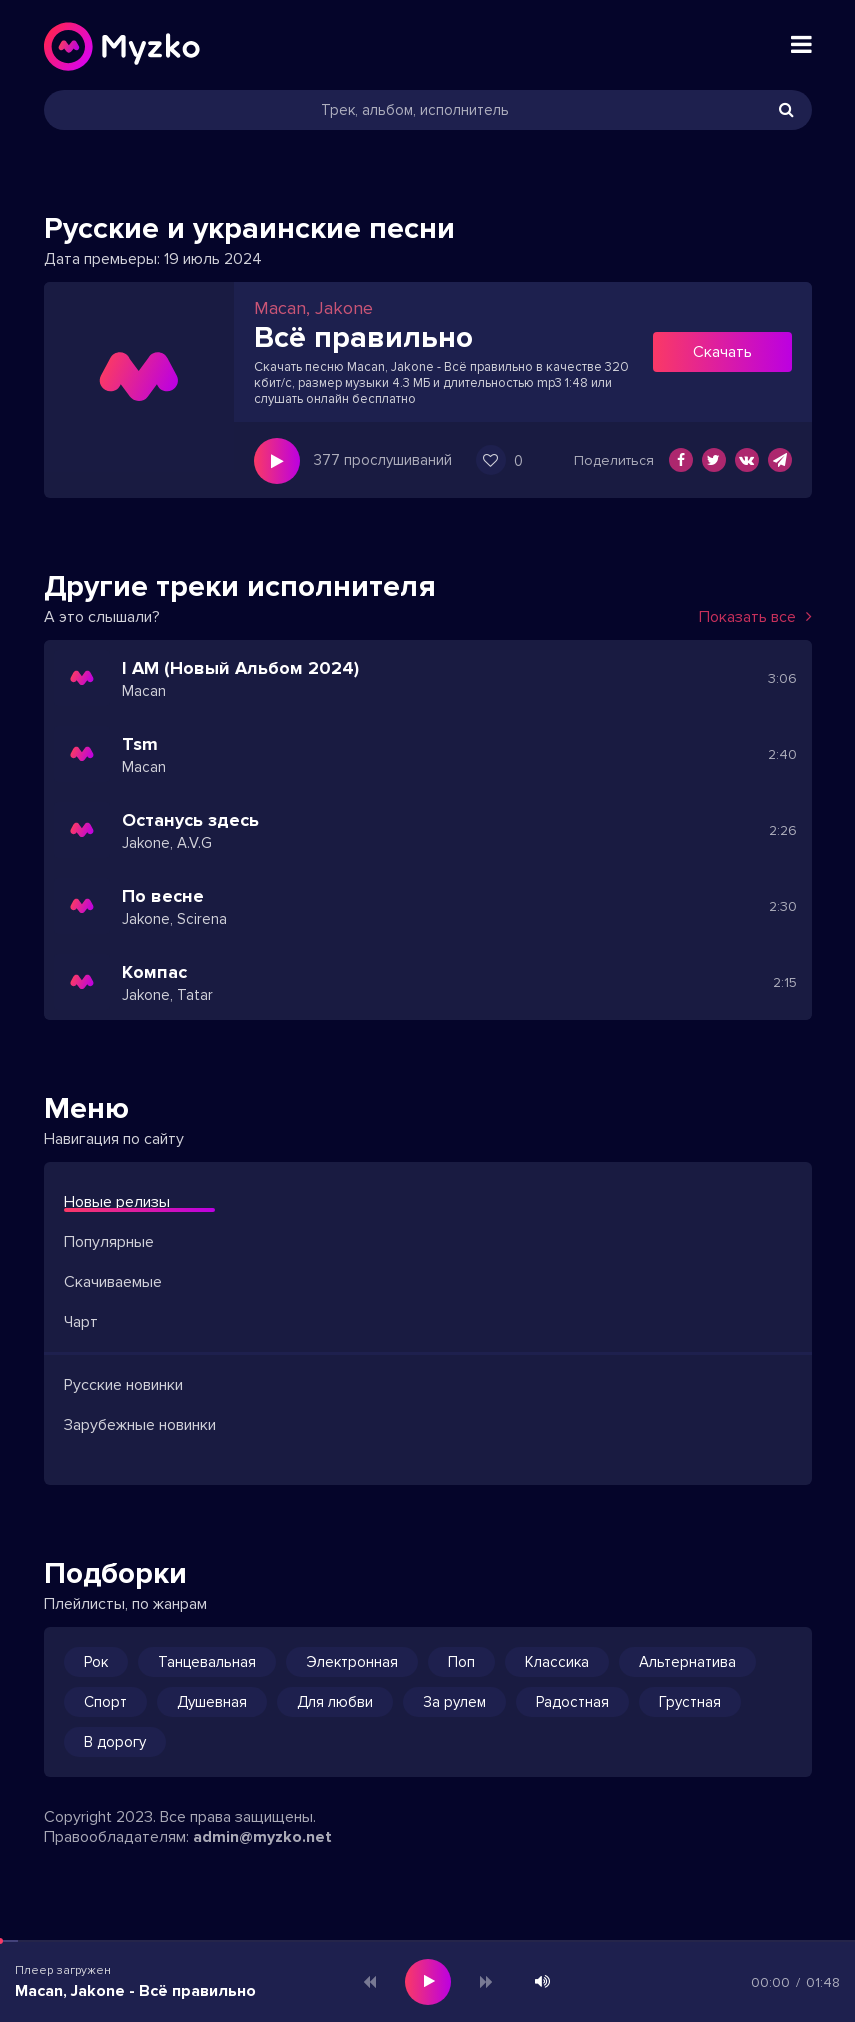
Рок (96, 1662)
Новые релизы (117, 1202)
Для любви (335, 1702)
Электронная (352, 1662)
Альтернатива (687, 1662)
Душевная (212, 1702)
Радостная (572, 1702)
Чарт (81, 1322)
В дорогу (115, 1742)
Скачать (722, 352)
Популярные (109, 1242)
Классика (557, 1662)
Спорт (105, 1702)
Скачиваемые (113, 1282)
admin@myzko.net (262, 1837)
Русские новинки (123, 1385)
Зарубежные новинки (140, 1425)
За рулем (454, 1702)
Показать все (755, 617)
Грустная (690, 1702)
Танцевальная (207, 1662)
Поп (461, 1662)
